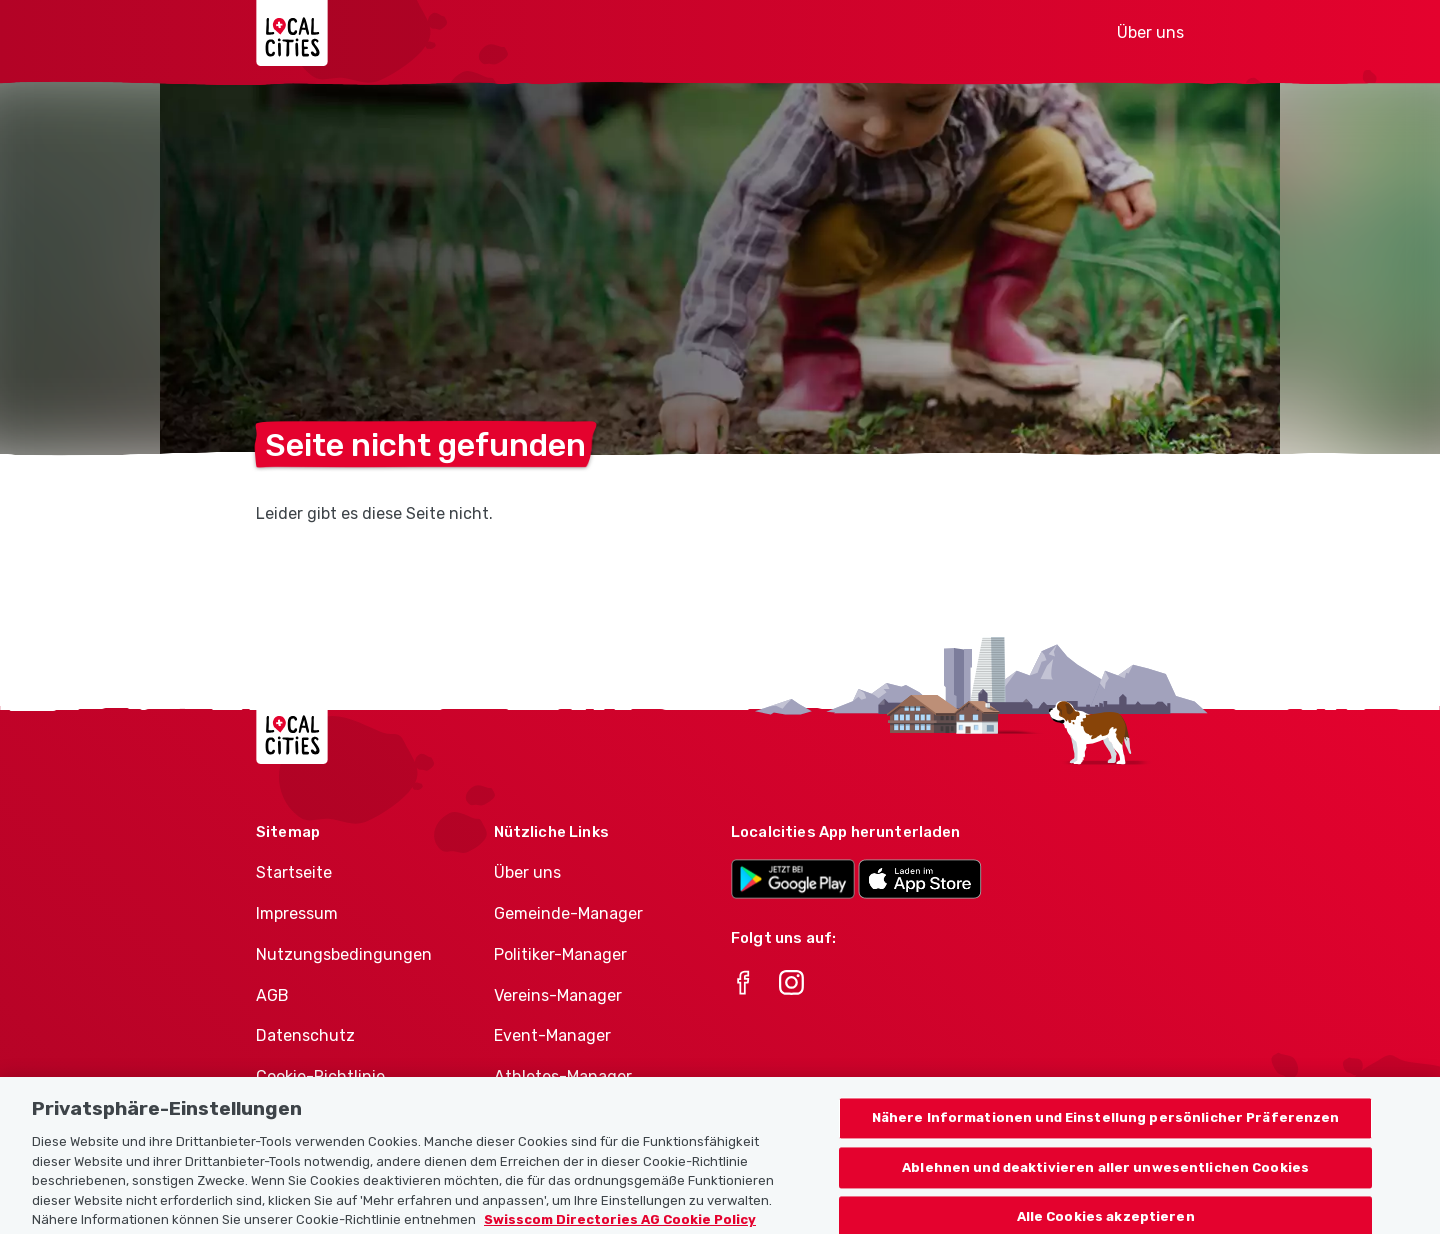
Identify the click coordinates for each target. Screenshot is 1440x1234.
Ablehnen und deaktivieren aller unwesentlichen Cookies (1105, 1186)
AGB (272, 995)
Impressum (297, 913)
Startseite (294, 872)
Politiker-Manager (560, 954)
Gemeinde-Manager (568, 913)
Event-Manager (552, 1035)
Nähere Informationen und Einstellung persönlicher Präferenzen (1106, 1137)
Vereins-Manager (558, 995)
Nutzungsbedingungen (344, 954)
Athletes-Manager (563, 1076)
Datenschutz (305, 1035)
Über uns (1150, 32)
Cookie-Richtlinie (320, 1076)
